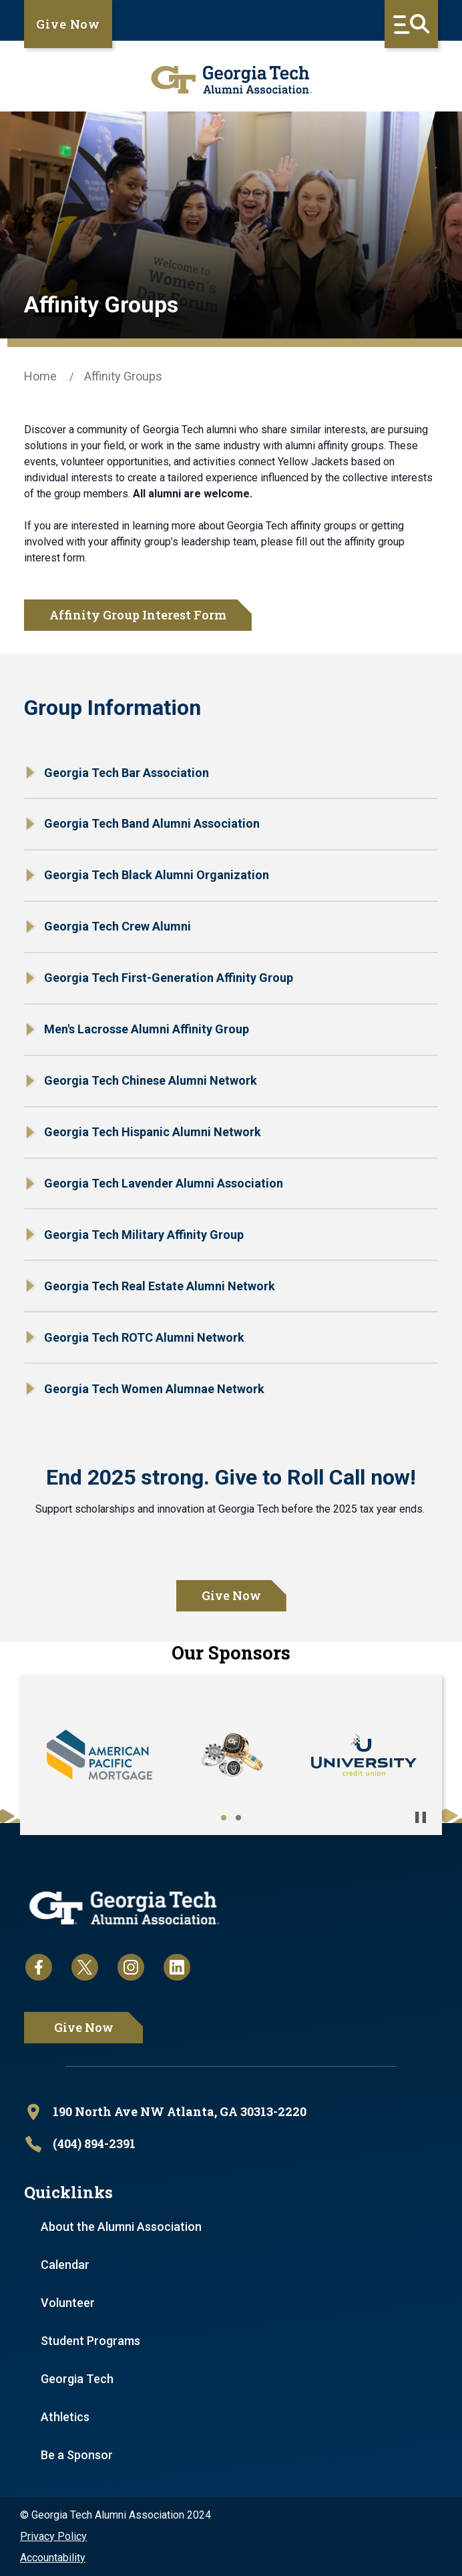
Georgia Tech (77, 2379)
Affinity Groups (123, 376)
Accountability (52, 2557)
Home (40, 376)
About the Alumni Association (121, 2227)
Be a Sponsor (77, 2455)
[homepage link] (231, 79)
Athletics (65, 2417)
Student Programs (90, 2341)
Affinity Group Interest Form (137, 615)
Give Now (68, 24)
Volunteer (68, 2303)
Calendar (65, 2265)
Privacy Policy (53, 2536)
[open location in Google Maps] (231, 2112)
